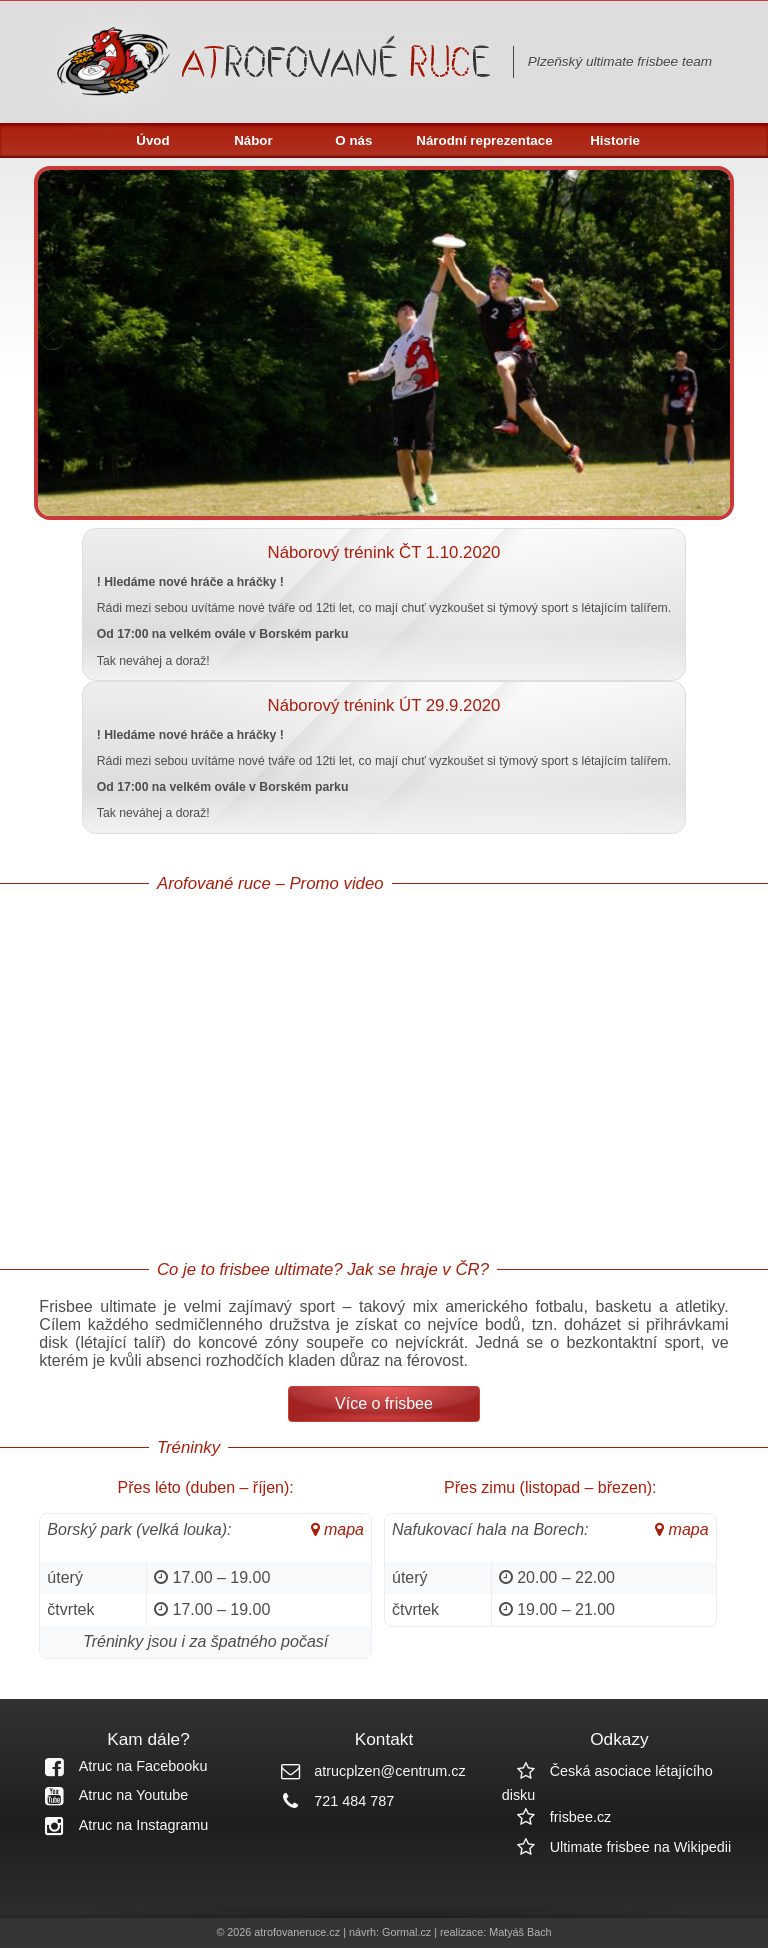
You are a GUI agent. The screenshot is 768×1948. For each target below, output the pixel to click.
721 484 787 (330, 1801)
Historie (615, 140)
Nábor (253, 140)
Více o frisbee (384, 1403)
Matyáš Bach (520, 1932)
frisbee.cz (557, 1817)
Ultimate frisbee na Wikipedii (617, 1847)
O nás (353, 140)
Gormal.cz (406, 1932)
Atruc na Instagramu (120, 1825)
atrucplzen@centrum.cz (365, 1771)
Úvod (152, 140)
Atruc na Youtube (110, 1795)
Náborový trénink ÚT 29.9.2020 (384, 705)
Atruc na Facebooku (119, 1766)
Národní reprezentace (484, 140)
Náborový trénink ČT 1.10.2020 (384, 552)
